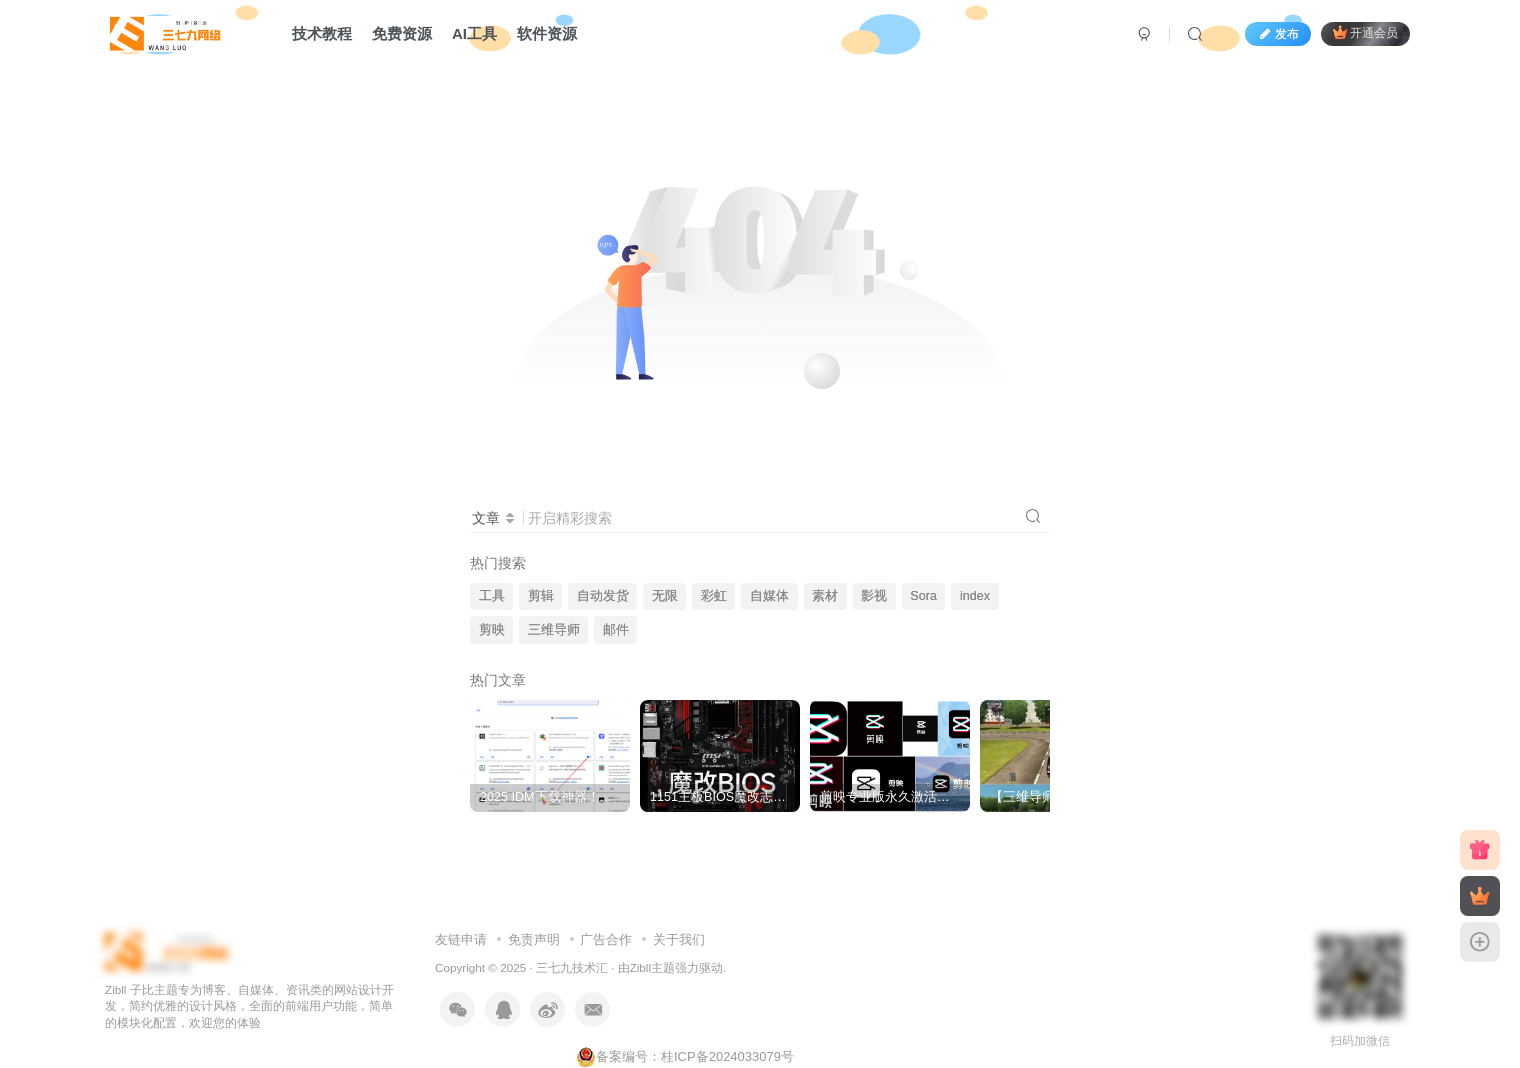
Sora (923, 596)
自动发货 (603, 596)
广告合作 (606, 939)
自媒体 (769, 596)
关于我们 (679, 939)
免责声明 (534, 939)
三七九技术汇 (572, 967)
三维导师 (554, 630)
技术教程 (322, 33)
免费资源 (402, 33)
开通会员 (1365, 32)
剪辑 (541, 596)
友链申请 (461, 939)
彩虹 (714, 596)
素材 (825, 596)
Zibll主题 (652, 967)
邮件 (616, 630)
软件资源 (547, 33)
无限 (665, 596)
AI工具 (474, 33)
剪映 (492, 630)
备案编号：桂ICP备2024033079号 (685, 1056)
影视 (874, 596)
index (975, 596)
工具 (492, 596)
